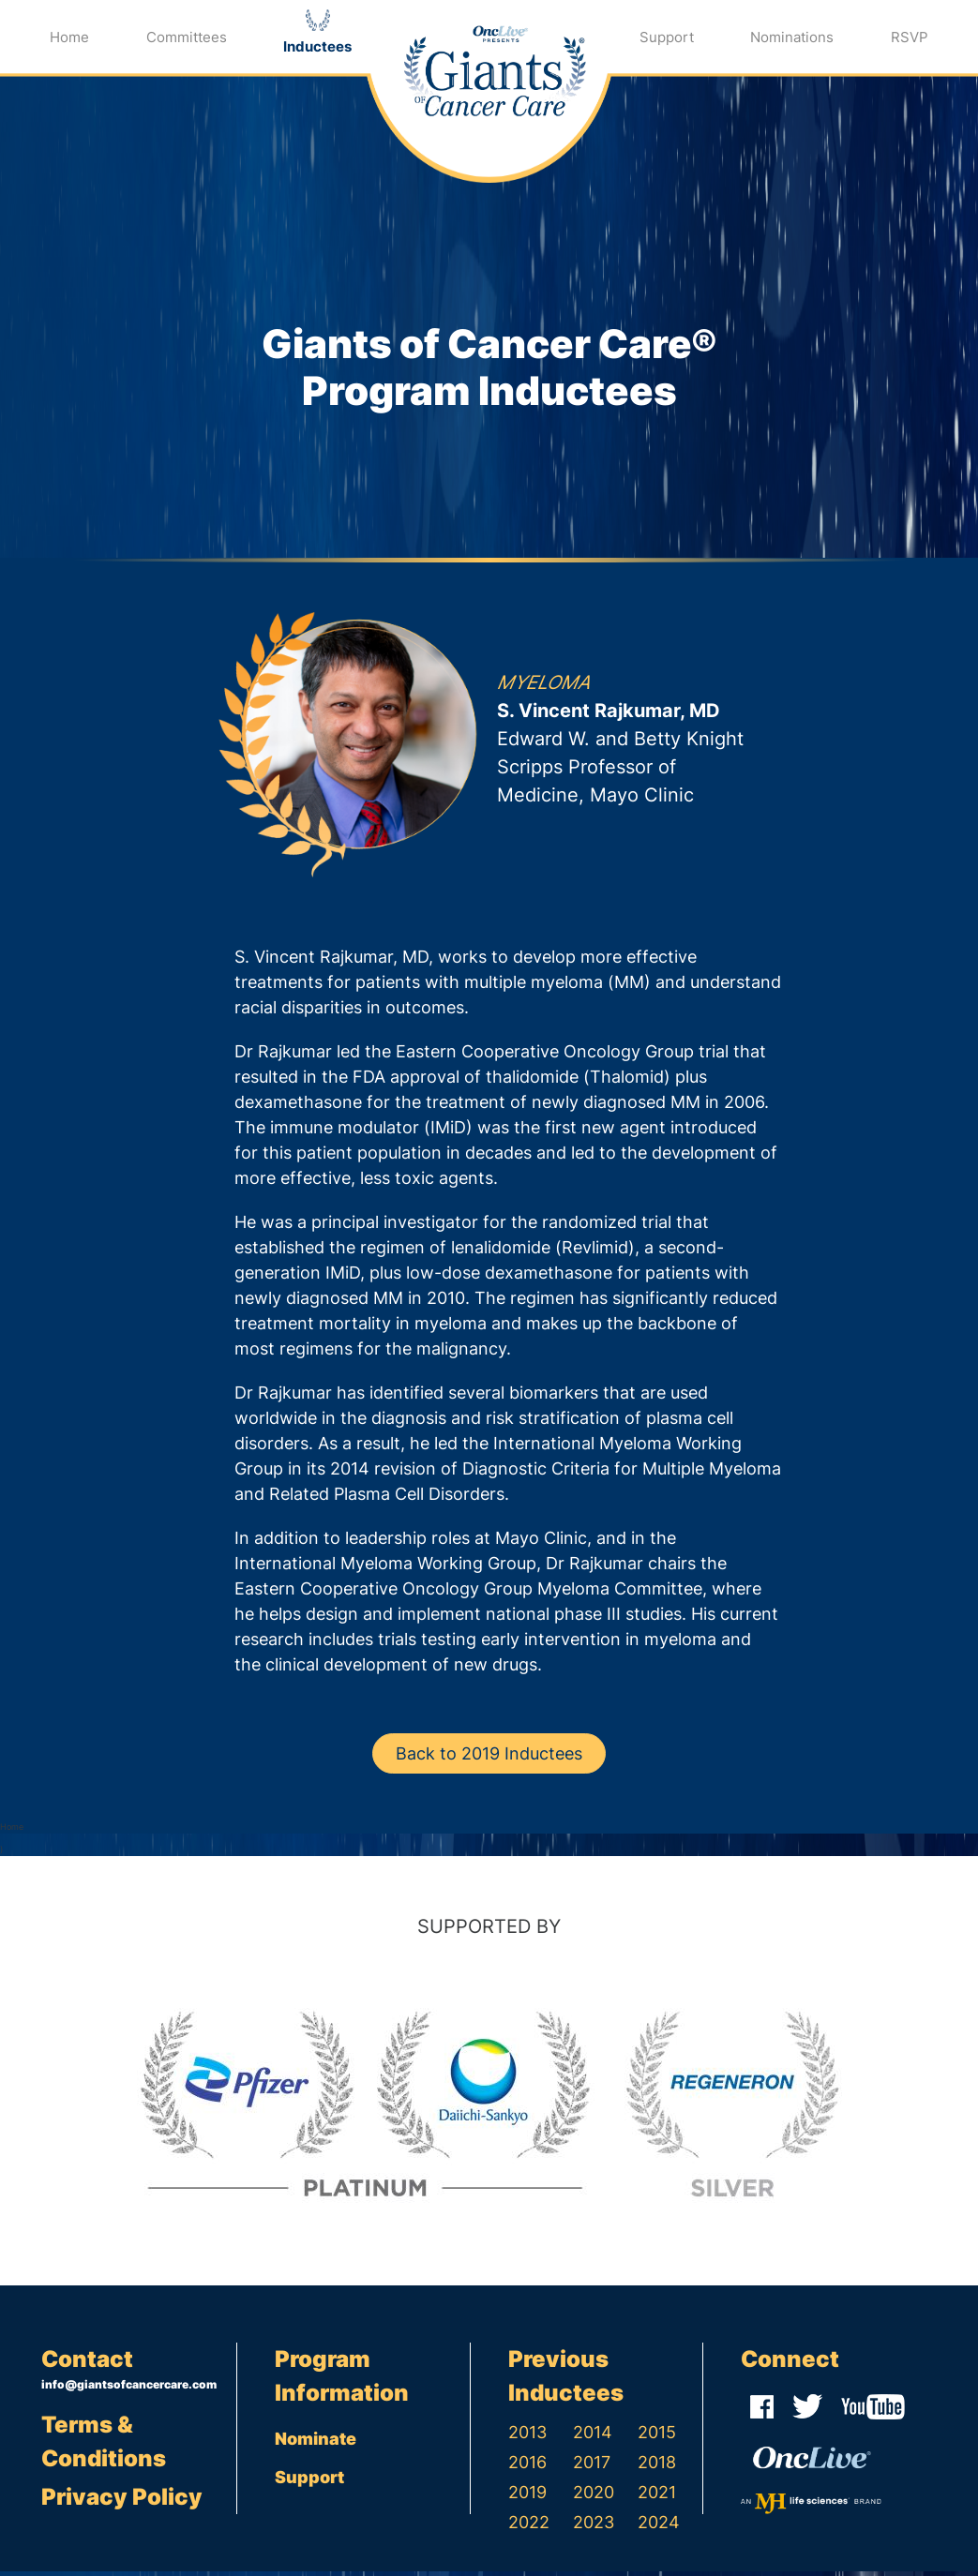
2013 (527, 2437)
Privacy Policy (122, 2501)
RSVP (909, 37)
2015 (657, 2437)
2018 (657, 2467)
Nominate (315, 2443)
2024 (659, 2527)
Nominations (792, 37)
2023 (593, 2527)
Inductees (317, 46)
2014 (592, 2437)
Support (666, 37)
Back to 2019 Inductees (489, 1758)
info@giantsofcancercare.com (129, 2389)
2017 (591, 2467)
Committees (186, 37)
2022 (528, 2527)
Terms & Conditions (103, 2446)
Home (69, 37)
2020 (593, 2497)
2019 (527, 2497)
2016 (527, 2467)
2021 (657, 2497)
